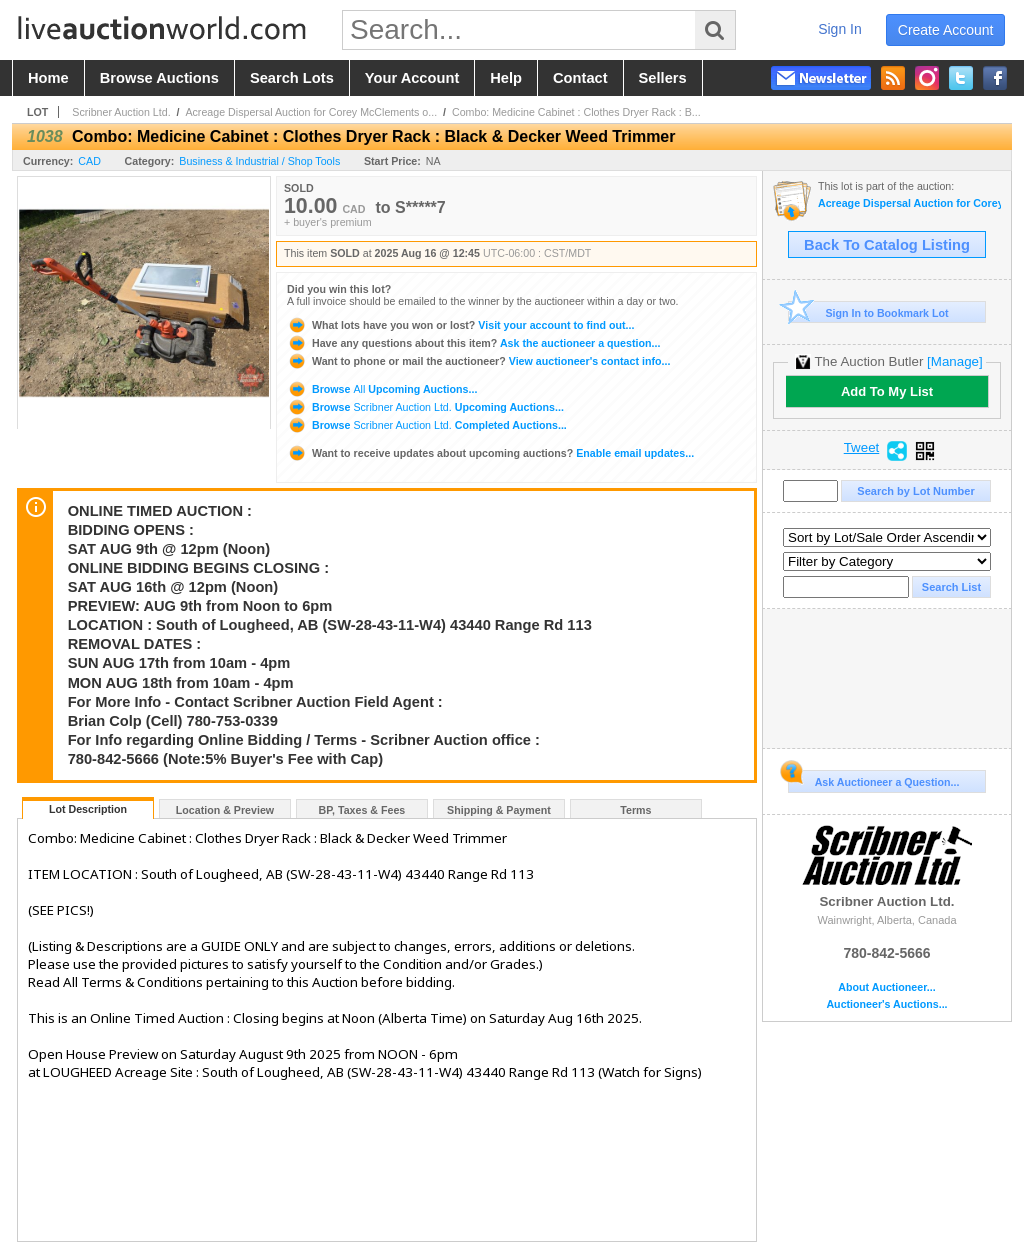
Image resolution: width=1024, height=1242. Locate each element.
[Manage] (954, 361)
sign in (840, 29)
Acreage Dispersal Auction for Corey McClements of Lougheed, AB (909, 203)
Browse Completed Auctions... (427, 425)
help (506, 78)
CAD (89, 161)
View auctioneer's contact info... (478, 361)
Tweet (862, 448)
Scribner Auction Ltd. (121, 112)
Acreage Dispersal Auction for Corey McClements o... (311, 112)
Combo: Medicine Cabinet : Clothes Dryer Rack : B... (576, 112)
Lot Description (88, 809)
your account (412, 78)
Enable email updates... (490, 453)
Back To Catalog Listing (887, 245)
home (48, 78)
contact (580, 78)
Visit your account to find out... (460, 325)
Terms (635, 810)
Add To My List (887, 391)
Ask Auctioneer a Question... (873, 779)
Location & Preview (225, 810)
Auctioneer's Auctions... (886, 1004)
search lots (292, 78)
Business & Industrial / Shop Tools (259, 161)
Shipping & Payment (499, 810)
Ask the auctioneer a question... (473, 343)
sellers (663, 78)
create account (946, 30)
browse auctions (159, 78)
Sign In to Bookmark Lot (868, 312)
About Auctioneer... (886, 987)
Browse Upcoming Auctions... (382, 389)
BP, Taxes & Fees (362, 810)
